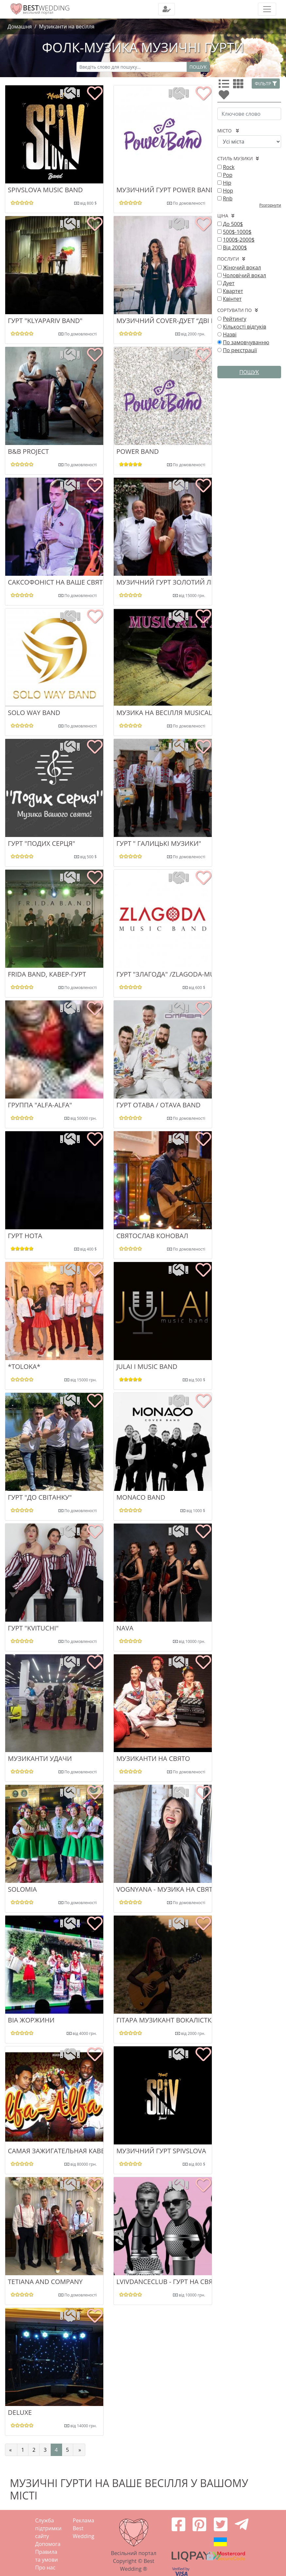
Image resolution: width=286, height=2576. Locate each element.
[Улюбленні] (225, 96)
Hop (228, 190)
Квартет (233, 291)
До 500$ (233, 224)
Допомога (47, 2544)
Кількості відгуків (244, 326)
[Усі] (225, 85)
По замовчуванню (246, 342)
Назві (230, 334)
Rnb (227, 198)
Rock (229, 167)
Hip (227, 182)
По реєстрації (240, 350)
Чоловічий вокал (244, 275)
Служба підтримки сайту (48, 2528)
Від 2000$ (235, 247)
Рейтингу (234, 318)
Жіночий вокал (242, 267)
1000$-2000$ (239, 239)
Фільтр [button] (266, 83)
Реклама (83, 2520)
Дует (228, 283)
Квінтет (232, 298)
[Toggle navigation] (166, 9)
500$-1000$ (237, 231)
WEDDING (46, 7)
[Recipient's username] (131, 67)
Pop (227, 175)
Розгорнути (270, 205)
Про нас (45, 2567)
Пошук (198, 67)
